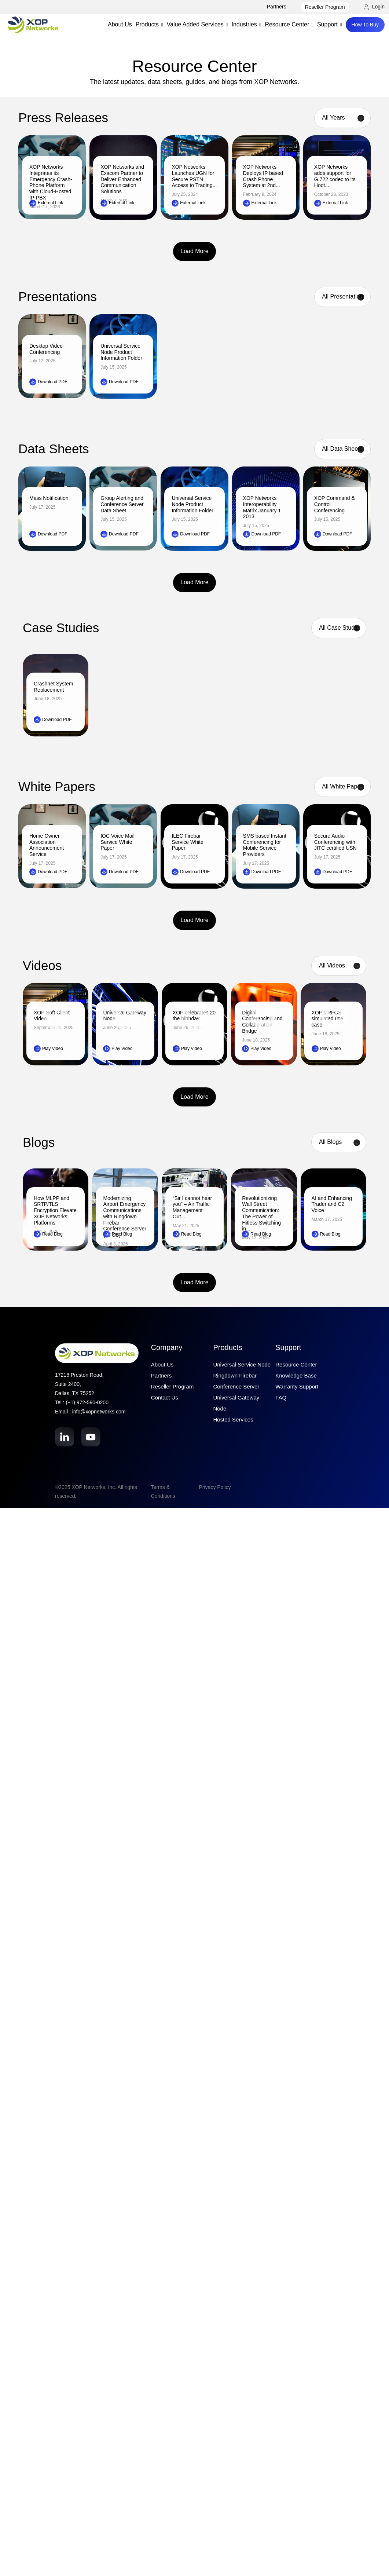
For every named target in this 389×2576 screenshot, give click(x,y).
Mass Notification (49, 498)
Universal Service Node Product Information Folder (121, 352)
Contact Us (164, 1397)
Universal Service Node (242, 1364)
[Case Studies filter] (338, 628)
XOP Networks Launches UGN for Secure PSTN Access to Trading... (194, 176)
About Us (120, 24)
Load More (194, 251)
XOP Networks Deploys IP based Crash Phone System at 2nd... (263, 176)
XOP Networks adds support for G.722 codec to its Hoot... (335, 176)
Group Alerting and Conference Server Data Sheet (122, 504)
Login (374, 7)
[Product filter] (342, 297)
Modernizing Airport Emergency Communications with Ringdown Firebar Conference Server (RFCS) (124, 1216)
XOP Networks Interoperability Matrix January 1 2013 (262, 507)
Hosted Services (233, 1419)
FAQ (280, 1397)
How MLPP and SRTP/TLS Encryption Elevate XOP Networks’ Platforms (55, 1210)
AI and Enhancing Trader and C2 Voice (332, 1204)
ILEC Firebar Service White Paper (187, 842)
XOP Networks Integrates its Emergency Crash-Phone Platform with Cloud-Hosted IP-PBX (50, 182)
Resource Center (296, 1364)
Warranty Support (296, 1386)
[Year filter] (342, 118)
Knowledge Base (296, 1375)
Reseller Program (325, 7)
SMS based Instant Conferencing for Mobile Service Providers (264, 845)
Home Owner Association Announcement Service (46, 845)
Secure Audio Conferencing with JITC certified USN (335, 842)
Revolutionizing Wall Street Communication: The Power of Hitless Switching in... (261, 1213)
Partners (276, 7)
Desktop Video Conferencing (46, 349)
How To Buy (365, 25)
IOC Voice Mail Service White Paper (117, 842)
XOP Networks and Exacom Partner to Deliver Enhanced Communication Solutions (122, 179)
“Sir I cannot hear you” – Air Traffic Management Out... (192, 1207)
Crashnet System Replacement (53, 687)
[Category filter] (338, 1142)
